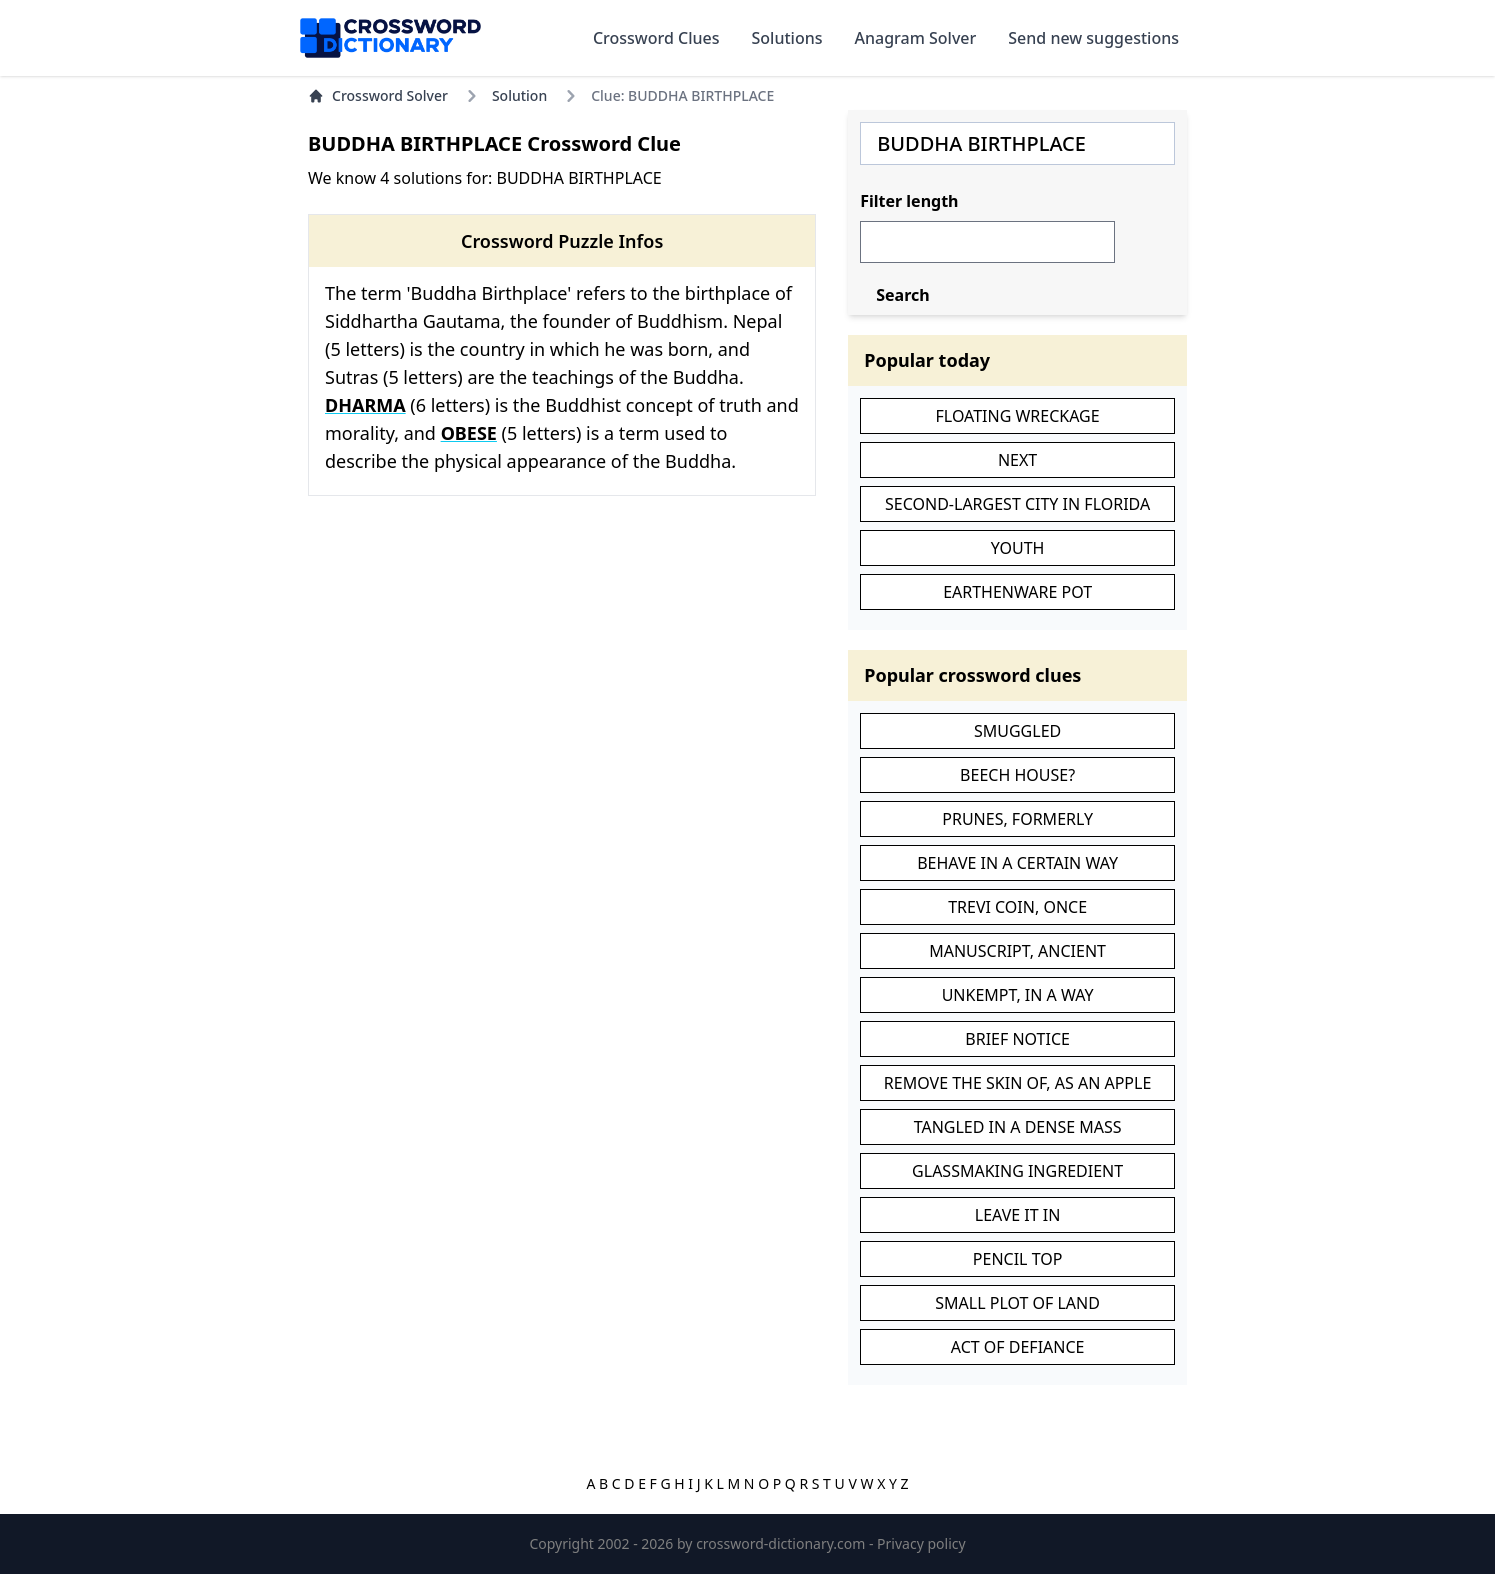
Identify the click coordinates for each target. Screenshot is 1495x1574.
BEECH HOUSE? (1017, 775)
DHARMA (365, 405)
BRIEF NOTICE (1017, 1039)
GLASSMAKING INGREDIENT (1017, 1171)
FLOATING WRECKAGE (1018, 416)
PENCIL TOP (1018, 1259)
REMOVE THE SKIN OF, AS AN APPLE (1017, 1083)
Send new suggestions (1093, 38)
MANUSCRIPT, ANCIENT (1017, 951)
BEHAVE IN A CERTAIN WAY (1017, 863)
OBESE (469, 433)
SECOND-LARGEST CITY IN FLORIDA (1017, 504)
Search (902, 295)
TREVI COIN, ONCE (1017, 907)
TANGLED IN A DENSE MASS (1018, 1127)
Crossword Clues (656, 38)
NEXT (1017, 460)
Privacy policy (921, 1543)
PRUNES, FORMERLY (1017, 819)
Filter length (909, 201)
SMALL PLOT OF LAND (1017, 1303)
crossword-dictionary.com (782, 1543)
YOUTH (1018, 548)
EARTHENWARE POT (1017, 592)
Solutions (787, 38)
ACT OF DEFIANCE (1018, 1347)
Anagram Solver (916, 38)
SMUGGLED (1017, 731)
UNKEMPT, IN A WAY (1018, 995)
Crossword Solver (378, 95)
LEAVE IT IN (1018, 1215)
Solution (519, 95)
